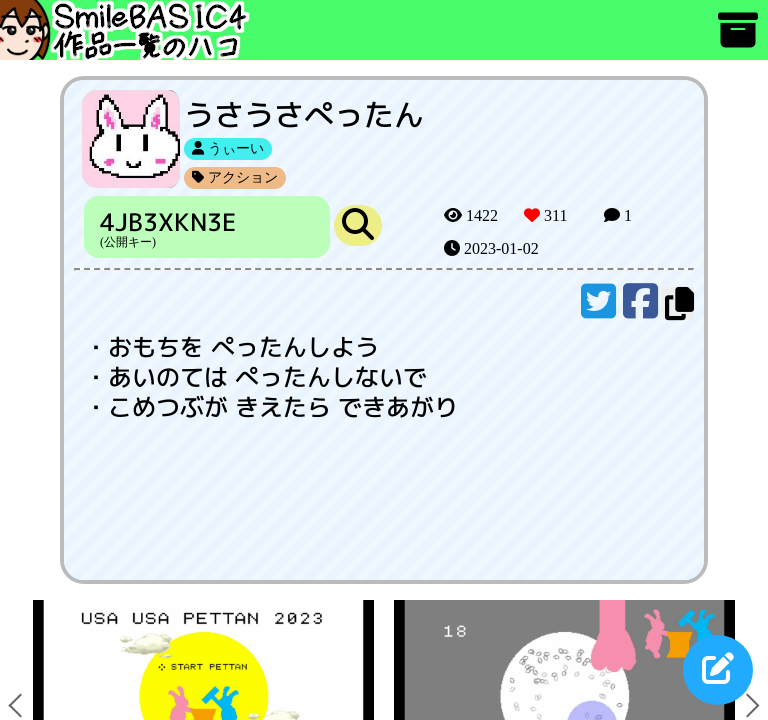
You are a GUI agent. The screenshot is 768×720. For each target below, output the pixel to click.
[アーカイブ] (738, 39)
